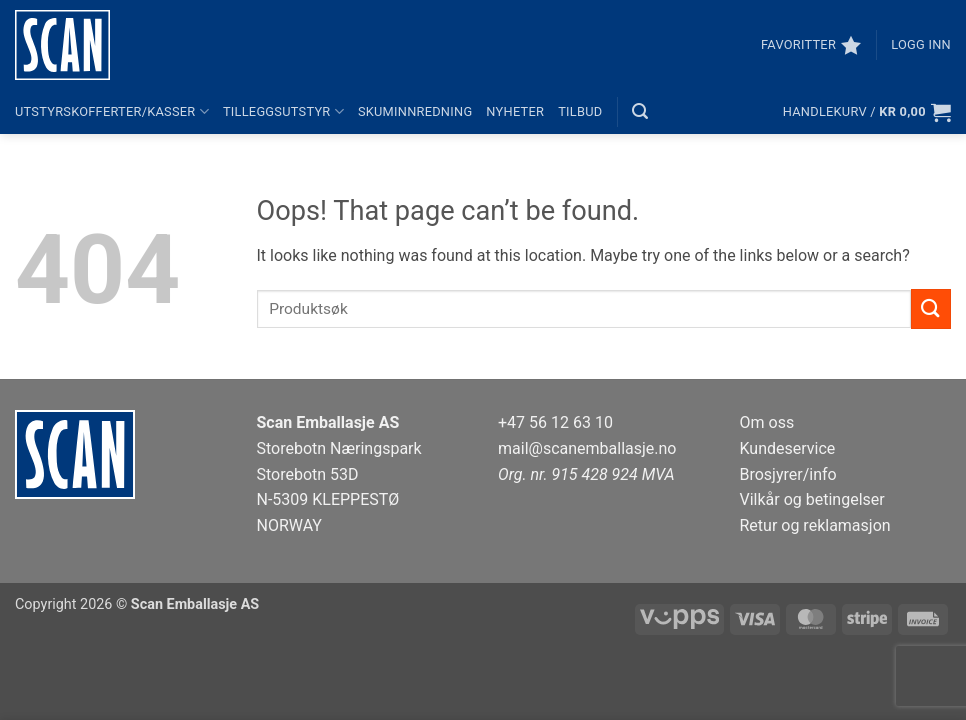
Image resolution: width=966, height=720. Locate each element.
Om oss (767, 422)
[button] (921, 45)
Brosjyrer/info (788, 474)
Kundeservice (788, 448)
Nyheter (515, 111)
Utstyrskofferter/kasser (112, 111)
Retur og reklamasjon (815, 525)
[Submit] (931, 308)
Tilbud (580, 111)
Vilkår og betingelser (812, 499)
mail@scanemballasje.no (587, 448)
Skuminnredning (415, 111)
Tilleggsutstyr (283, 111)
